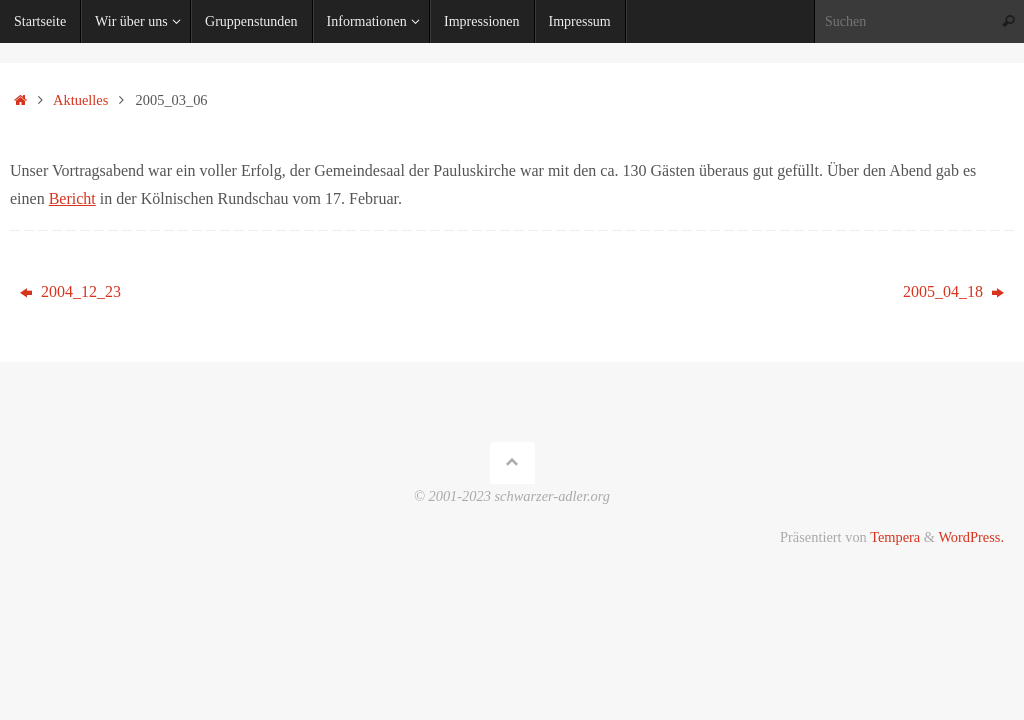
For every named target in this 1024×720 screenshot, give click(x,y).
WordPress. (971, 537)
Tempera (895, 537)
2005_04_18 (953, 291)
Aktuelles (80, 100)
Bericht (72, 198)
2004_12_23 (70, 291)
